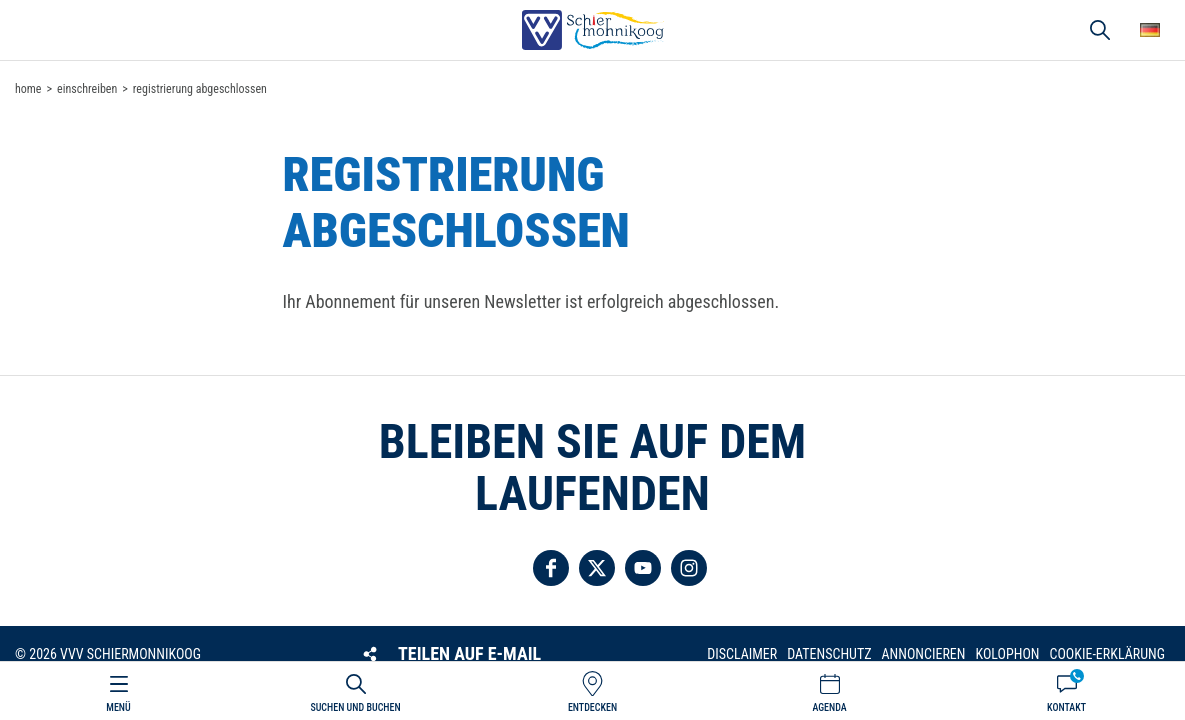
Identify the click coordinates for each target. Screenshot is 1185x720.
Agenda (829, 707)
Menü (118, 707)
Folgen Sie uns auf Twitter (597, 568)
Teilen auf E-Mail (469, 653)
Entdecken (592, 707)
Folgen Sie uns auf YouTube (643, 568)
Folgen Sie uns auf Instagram (689, 568)
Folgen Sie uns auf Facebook (551, 568)
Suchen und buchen (355, 707)
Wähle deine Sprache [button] (1150, 30)
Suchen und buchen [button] (1100, 30)
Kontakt (1066, 707)
